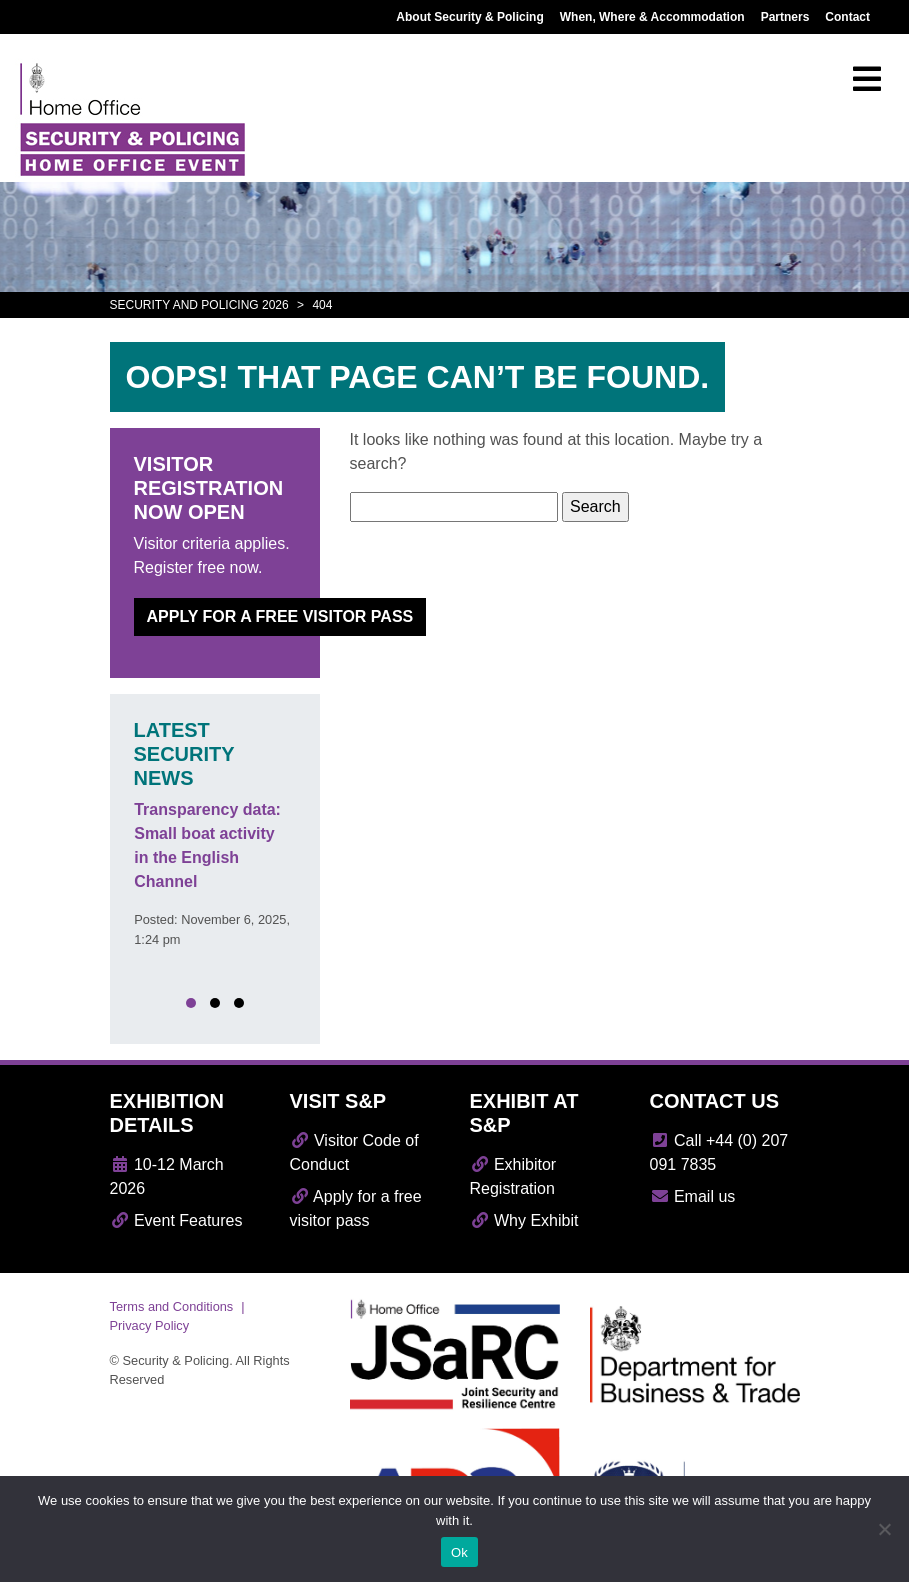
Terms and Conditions (172, 1306)
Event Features (176, 1220)
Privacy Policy (150, 1325)
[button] (191, 1003)
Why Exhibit (524, 1220)
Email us (693, 1196)
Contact (847, 17)
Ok (459, 1552)
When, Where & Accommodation (652, 17)
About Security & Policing (469, 17)
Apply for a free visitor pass (280, 616)
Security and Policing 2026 (199, 305)
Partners (785, 17)
